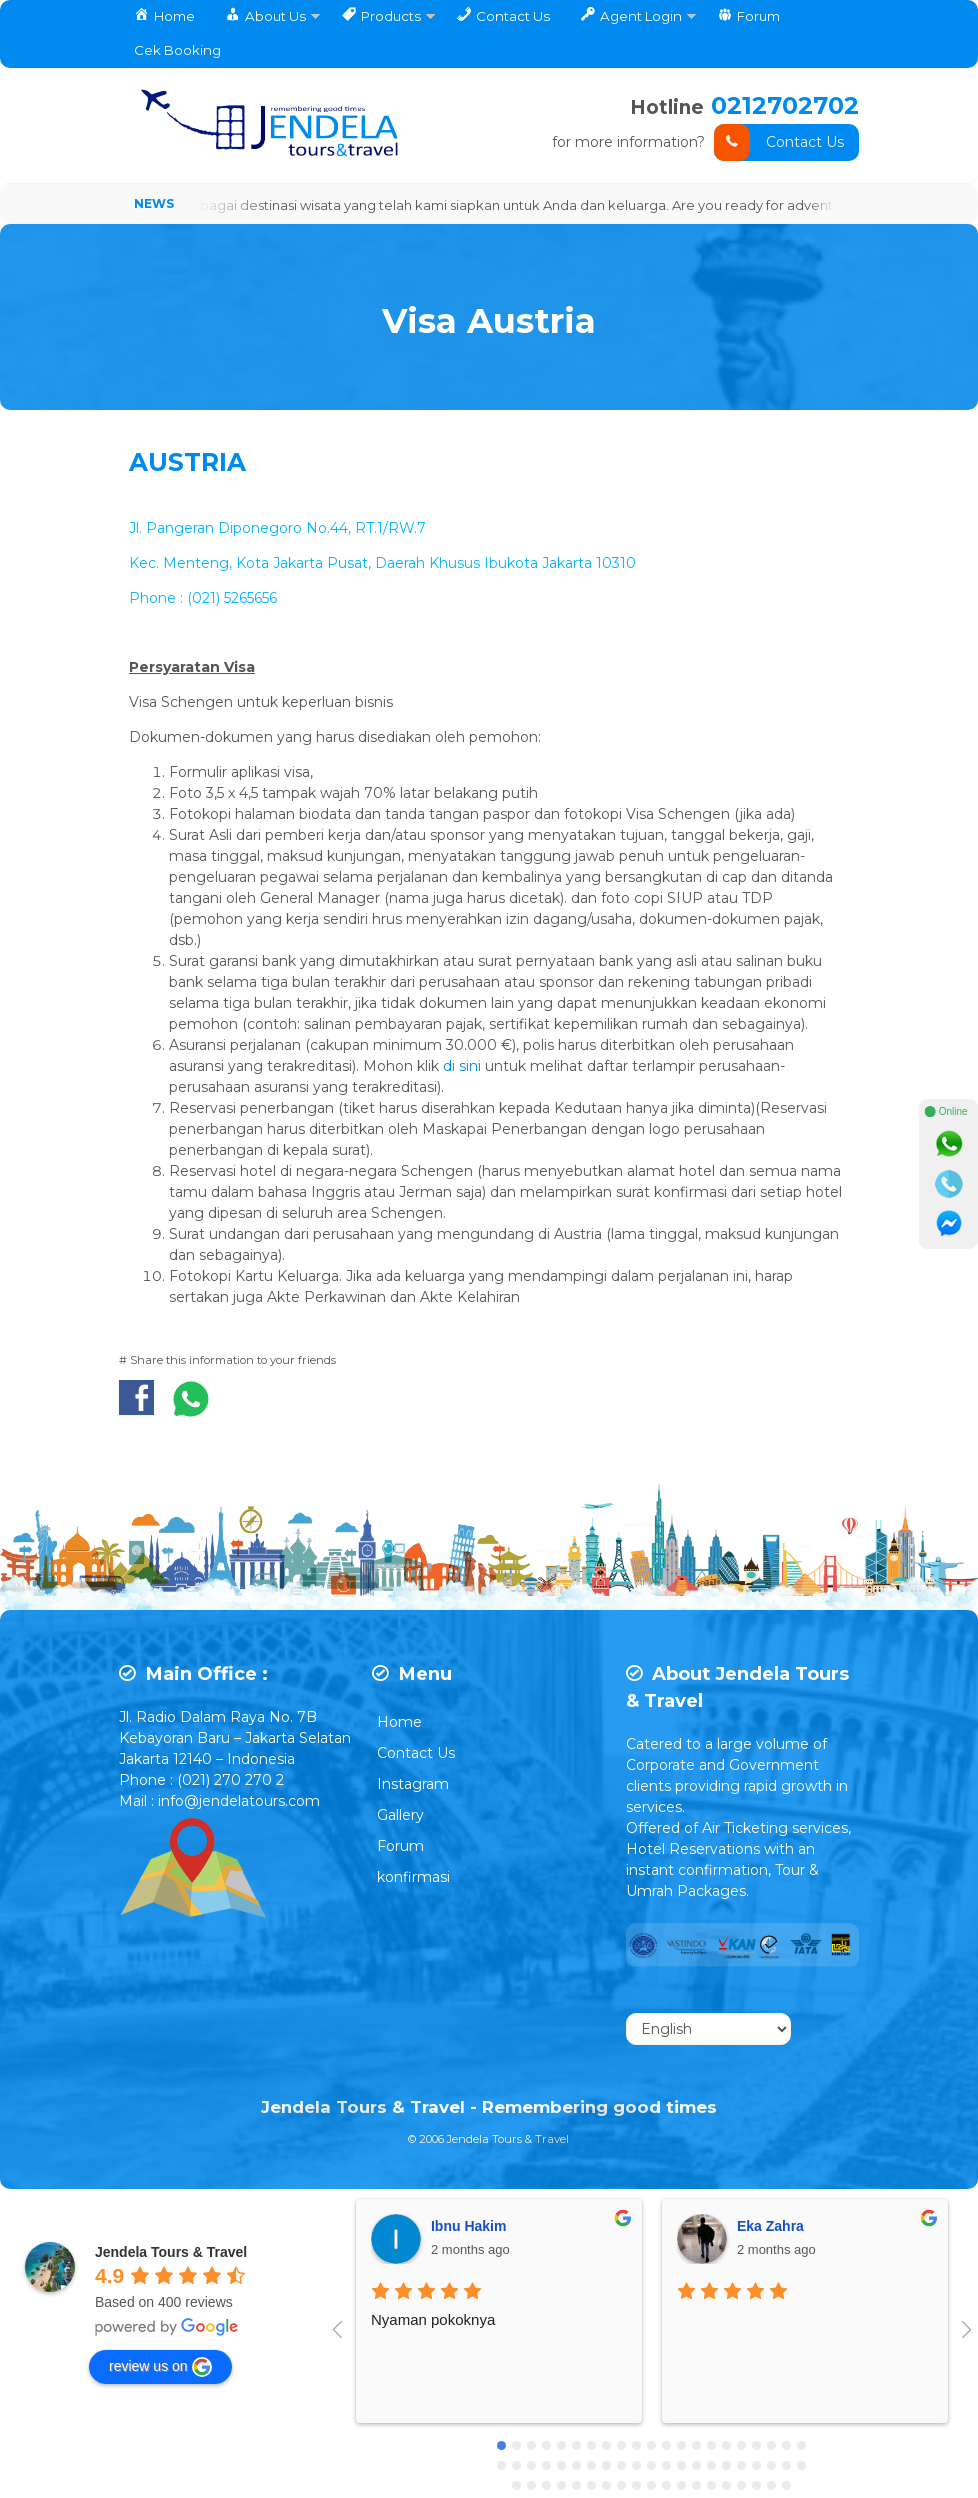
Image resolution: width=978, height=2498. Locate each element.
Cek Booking (177, 50)
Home (399, 1723)
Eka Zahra (770, 2227)
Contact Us (779, 142)
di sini (464, 1067)
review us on (160, 2368)
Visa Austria (489, 317)
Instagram (413, 1785)
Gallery (400, 1816)
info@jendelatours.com (239, 1802)
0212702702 (785, 105)
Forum (400, 1847)
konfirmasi (413, 1878)
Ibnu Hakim (468, 2227)
